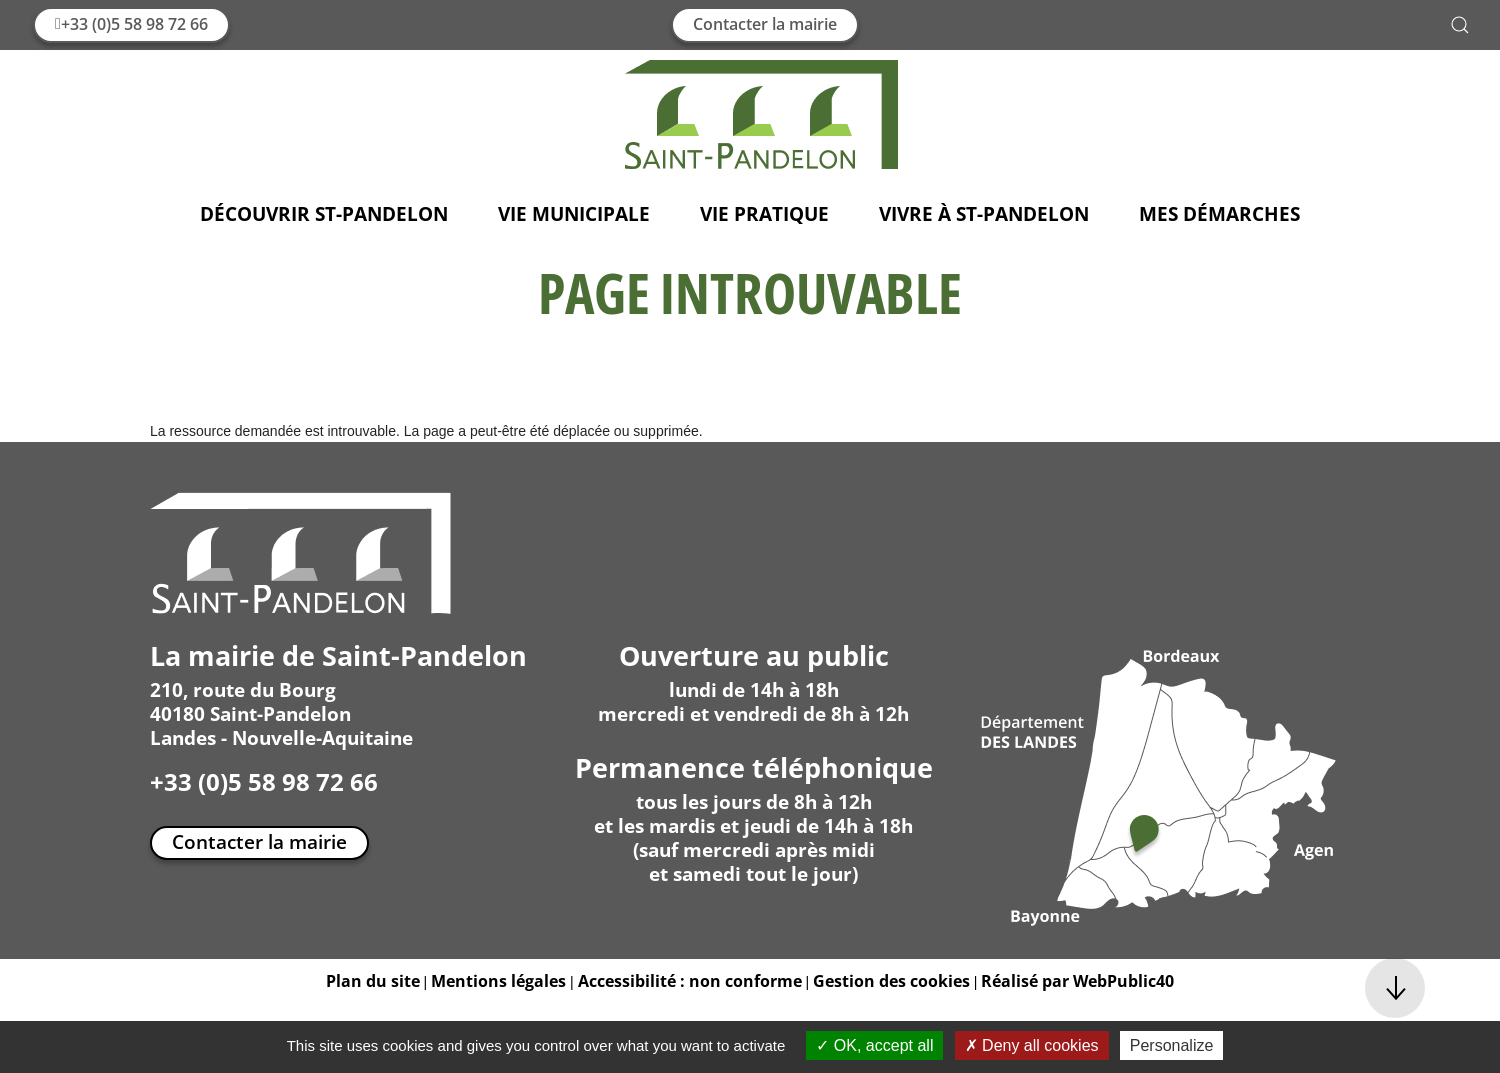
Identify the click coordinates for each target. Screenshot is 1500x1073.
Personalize (1172, 1045)
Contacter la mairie (765, 24)
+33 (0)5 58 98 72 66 (131, 24)
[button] (1460, 25)
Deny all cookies (1032, 1045)
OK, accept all (874, 1045)
